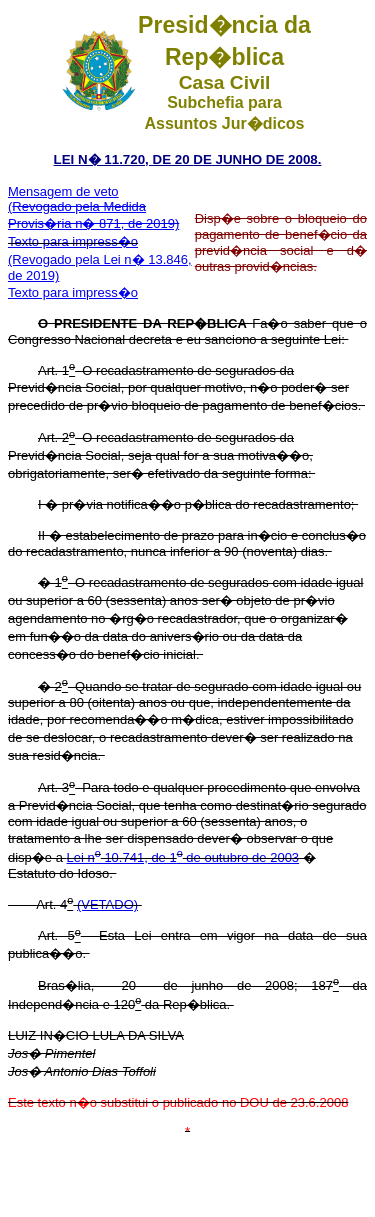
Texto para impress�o (73, 241)
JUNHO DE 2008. (267, 159)
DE (202, 159)
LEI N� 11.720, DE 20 (124, 159)
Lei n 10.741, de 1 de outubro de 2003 (183, 857)
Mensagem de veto (63, 191)
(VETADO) (107, 904)
